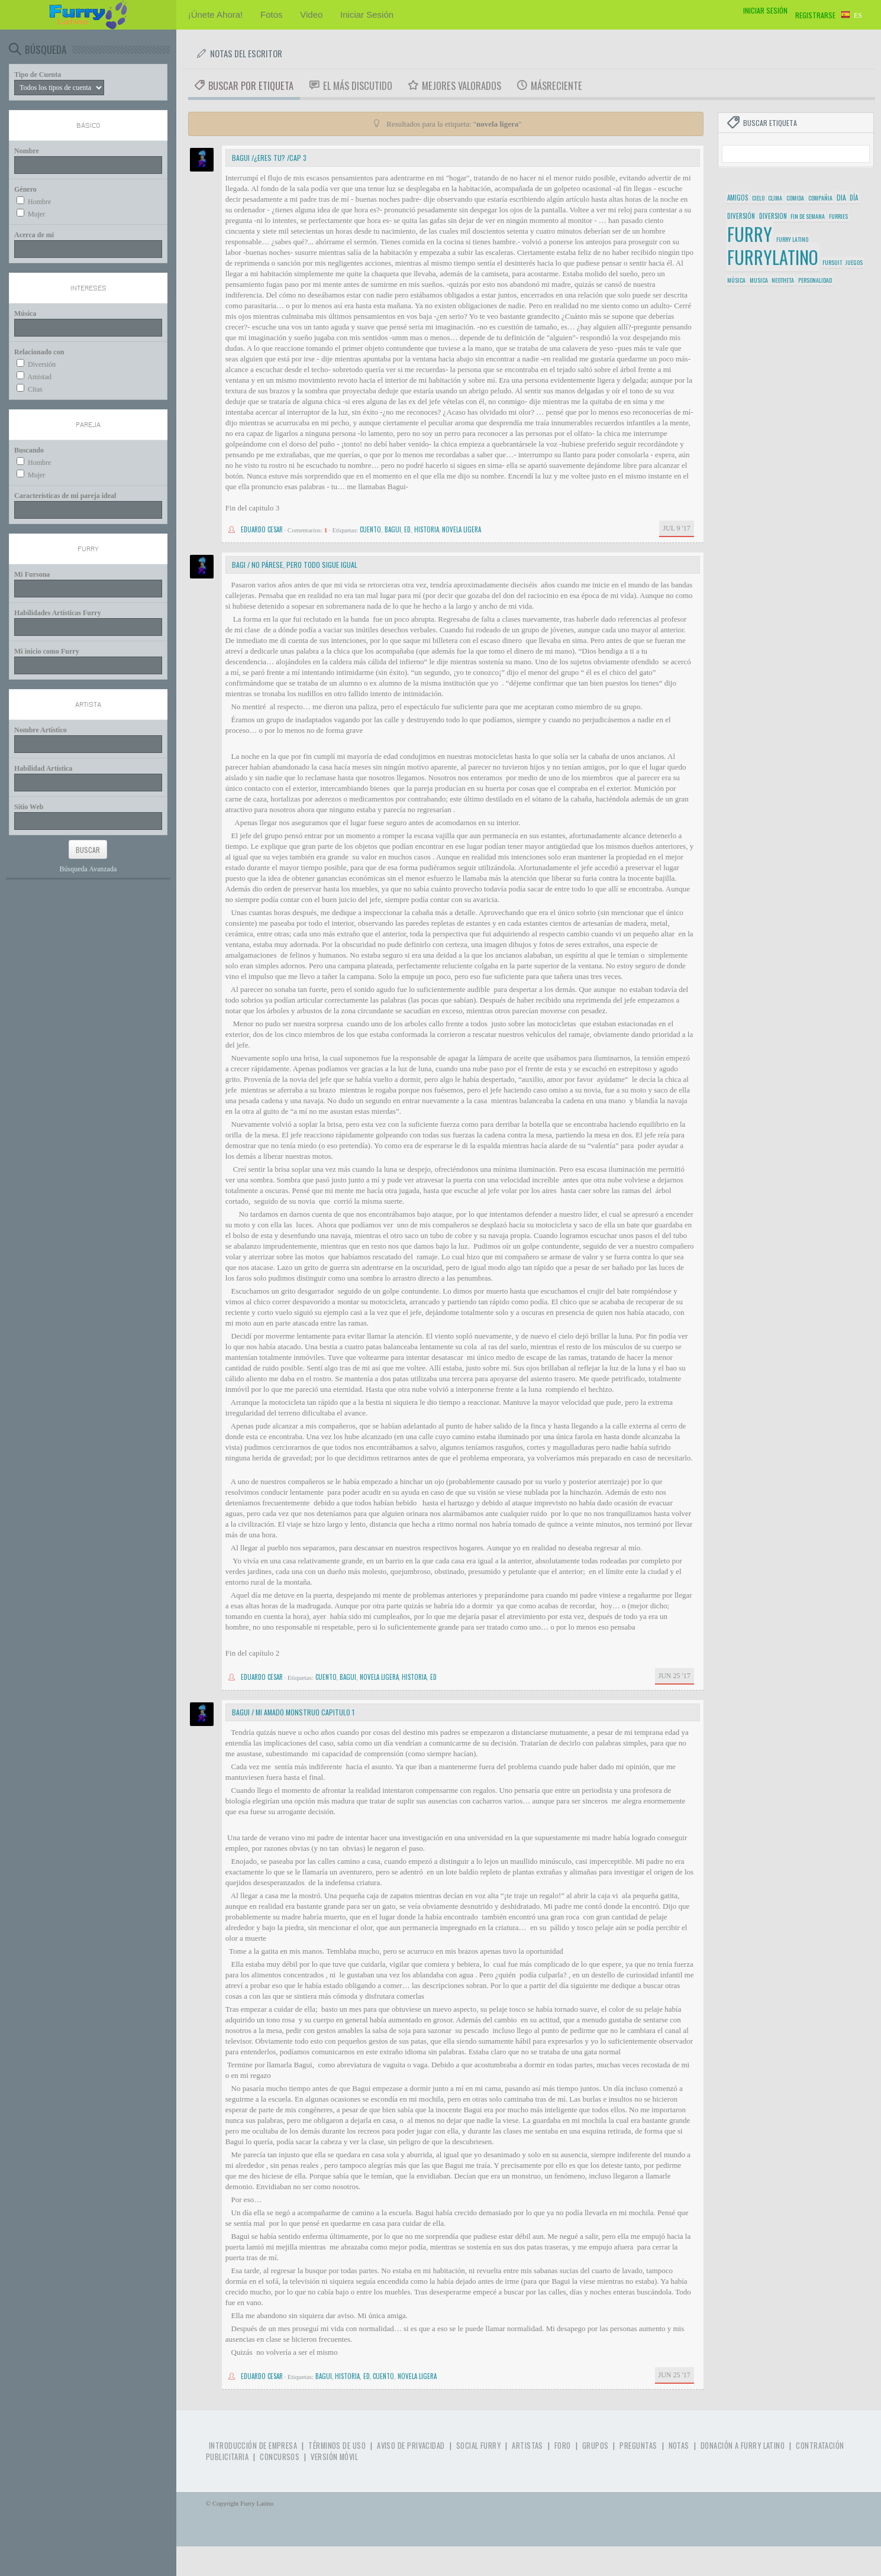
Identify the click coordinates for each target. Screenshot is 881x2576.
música (736, 280)
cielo (758, 197)
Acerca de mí (34, 235)
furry (749, 234)
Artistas (527, 2445)
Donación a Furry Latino (743, 2445)
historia (426, 529)
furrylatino (772, 257)
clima (775, 197)
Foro (562, 2445)
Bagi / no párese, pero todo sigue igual (294, 565)
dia (841, 197)
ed (407, 529)
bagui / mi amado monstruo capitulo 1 (293, 1712)
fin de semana (807, 216)
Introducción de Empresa (253, 2445)
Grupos (595, 2445)
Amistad (39, 377)
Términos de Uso (337, 2445)
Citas (35, 389)
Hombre (39, 202)
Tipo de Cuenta (37, 74)
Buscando (29, 450)
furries (838, 216)
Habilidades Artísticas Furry (57, 613)
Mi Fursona (32, 574)
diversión (741, 216)
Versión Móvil (334, 2456)
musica (759, 280)
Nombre (26, 151)
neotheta (783, 280)
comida (795, 197)
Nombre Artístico (40, 730)
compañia (820, 197)
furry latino (792, 239)
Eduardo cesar (262, 529)
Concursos (279, 2456)
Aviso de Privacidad (411, 2445)
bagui (393, 529)
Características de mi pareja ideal (65, 496)
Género (25, 189)
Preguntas (638, 2445)
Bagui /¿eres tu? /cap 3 (269, 158)
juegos (854, 262)
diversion (773, 216)
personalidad (815, 280)
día (854, 197)
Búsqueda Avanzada (88, 869)
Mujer (36, 214)
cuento (370, 529)
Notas (679, 2445)
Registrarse (815, 15)
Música (25, 313)
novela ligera (461, 529)
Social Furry (478, 2445)
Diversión (42, 364)
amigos (737, 197)
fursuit (832, 262)
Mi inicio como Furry (46, 651)
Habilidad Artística (43, 768)
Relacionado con (39, 352)
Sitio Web (28, 807)
